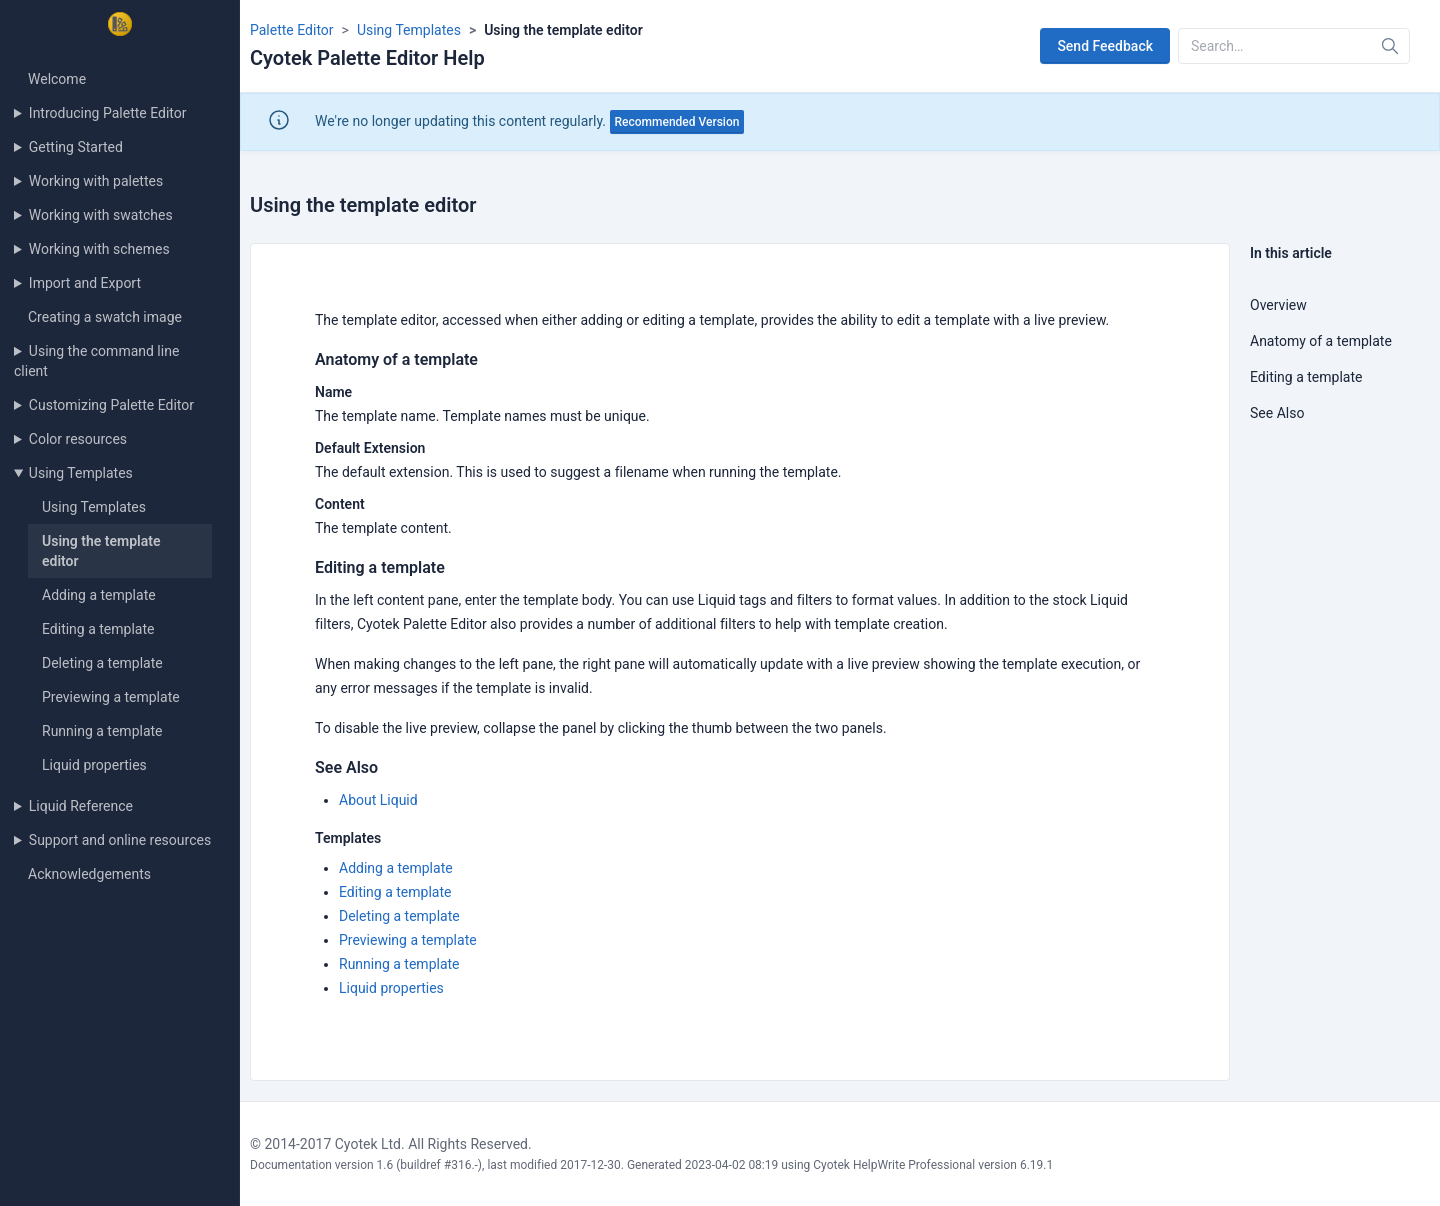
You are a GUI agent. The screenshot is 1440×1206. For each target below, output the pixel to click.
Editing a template (98, 629)
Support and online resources (120, 840)
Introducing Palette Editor (108, 113)
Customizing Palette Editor (111, 405)
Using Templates (81, 473)
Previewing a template (111, 697)
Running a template (102, 731)
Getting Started (76, 147)
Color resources (78, 439)
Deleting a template (102, 663)
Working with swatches (101, 215)
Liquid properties (94, 765)
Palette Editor (292, 30)
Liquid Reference (81, 806)
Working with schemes (99, 249)
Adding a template (99, 595)
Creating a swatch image (105, 317)
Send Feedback (1105, 46)
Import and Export (85, 283)
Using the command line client (96, 361)
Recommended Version (677, 122)
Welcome (57, 79)
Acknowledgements (89, 874)
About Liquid (378, 800)
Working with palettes (96, 181)
